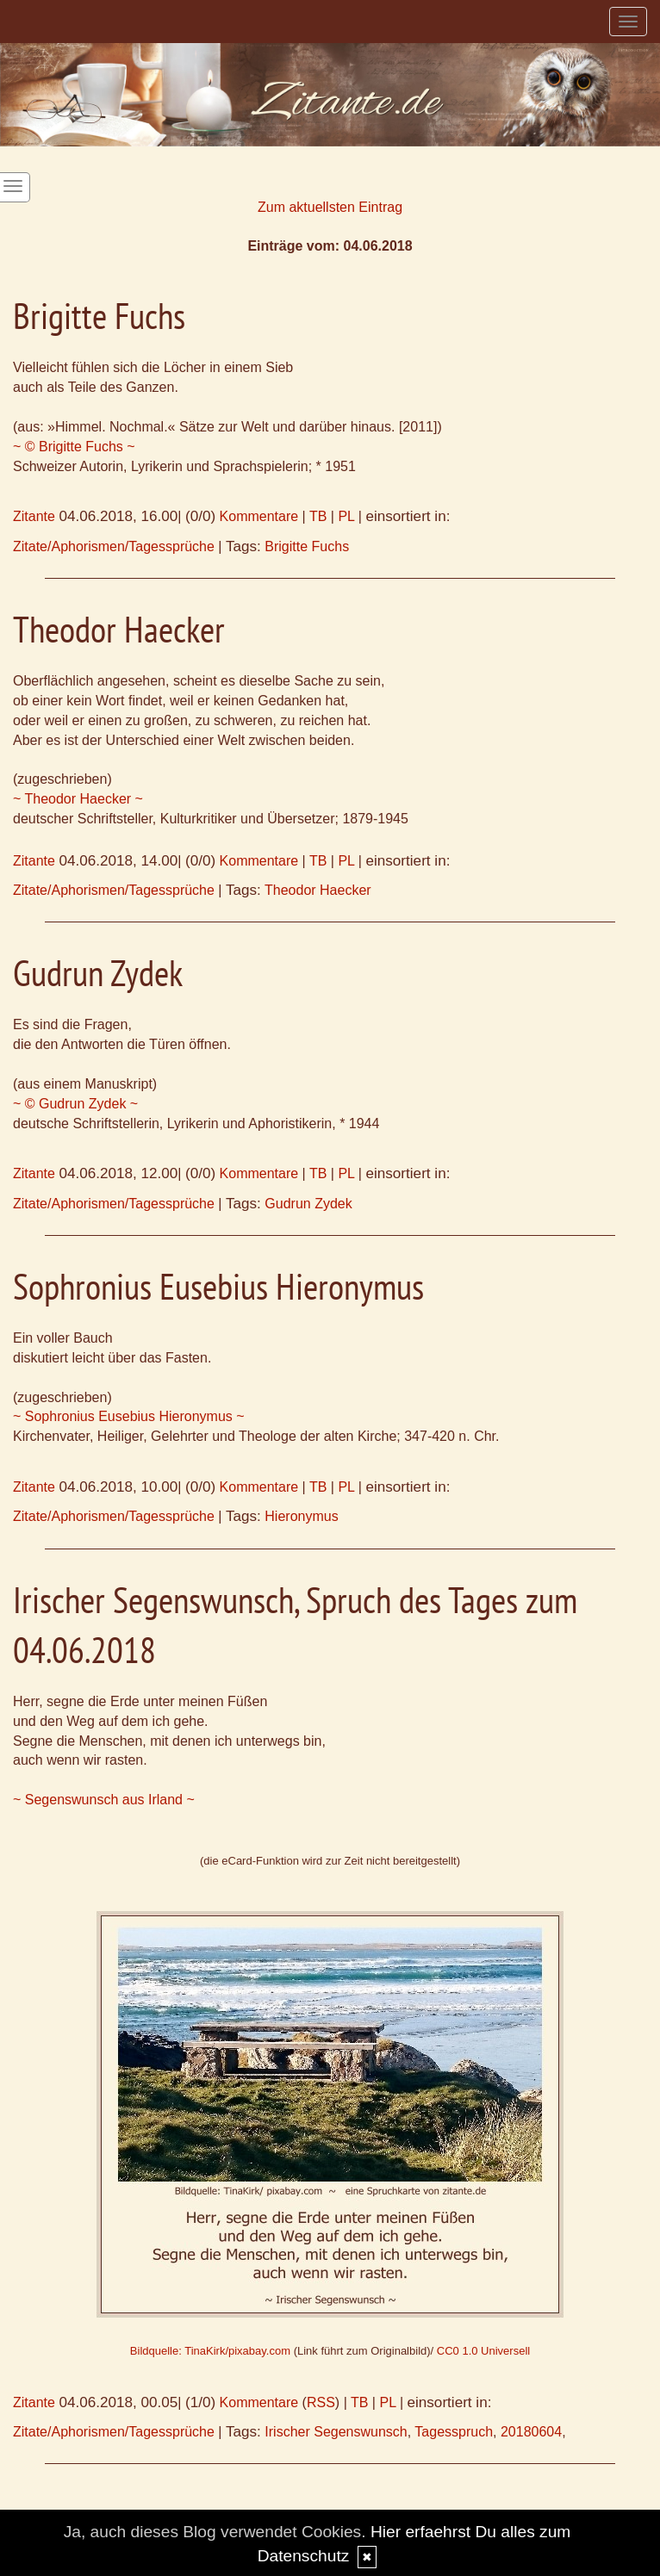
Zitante (34, 516)
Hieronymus (301, 1516)
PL (346, 516)
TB (318, 516)
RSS (321, 2402)
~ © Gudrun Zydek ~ (75, 1103)
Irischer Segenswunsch (336, 2431)
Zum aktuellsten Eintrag (330, 207)
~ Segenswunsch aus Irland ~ (104, 1799)
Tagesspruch (453, 2431)
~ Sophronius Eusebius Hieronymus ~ (129, 1416)
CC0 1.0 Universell (483, 2350)
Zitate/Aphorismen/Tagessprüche (114, 546)
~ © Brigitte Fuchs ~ (74, 446)
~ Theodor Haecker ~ (78, 798)
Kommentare (259, 516)
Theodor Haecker (318, 890)
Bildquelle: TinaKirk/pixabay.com (210, 2350)
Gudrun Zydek (308, 1203)
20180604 (531, 2431)
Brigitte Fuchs (307, 546)
